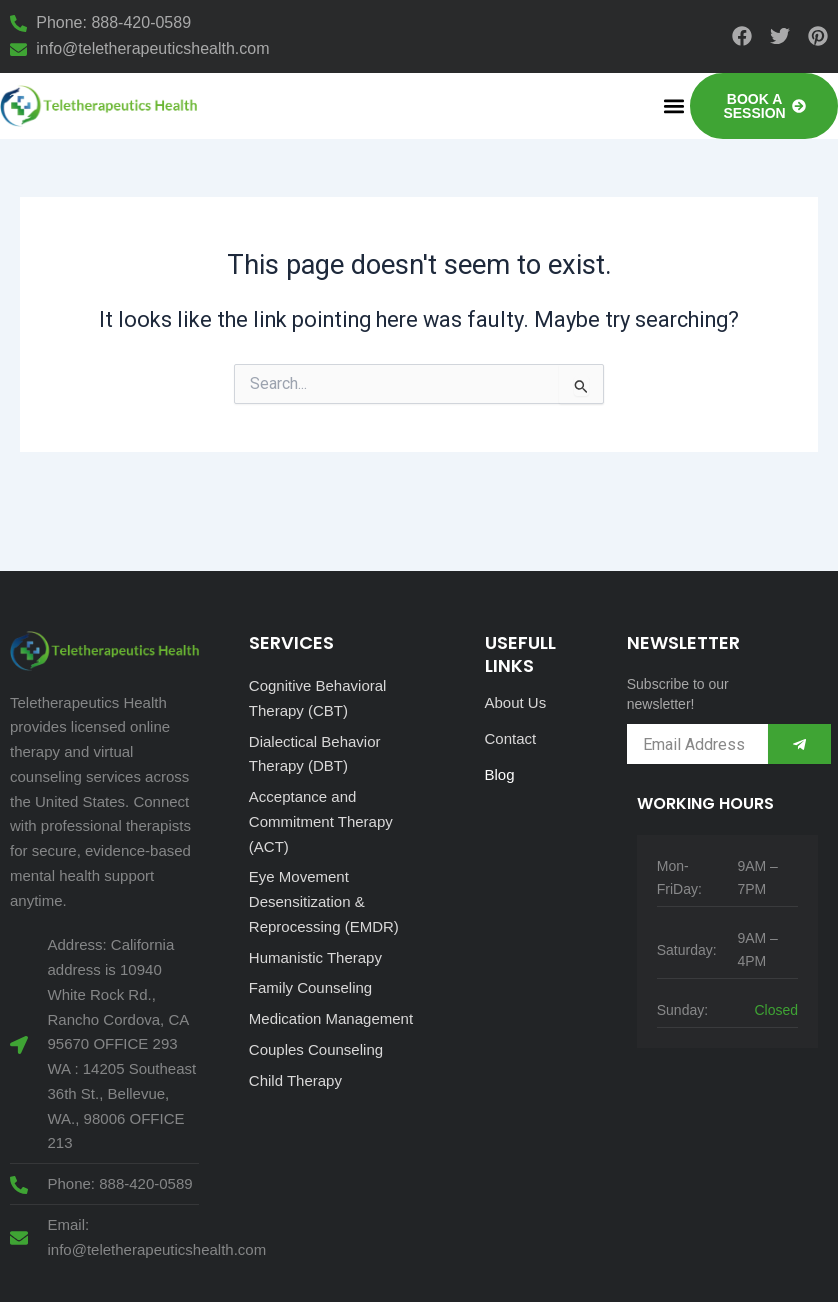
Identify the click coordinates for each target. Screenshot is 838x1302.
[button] (673, 105)
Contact (511, 738)
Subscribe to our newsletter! (678, 694)
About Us (516, 702)
